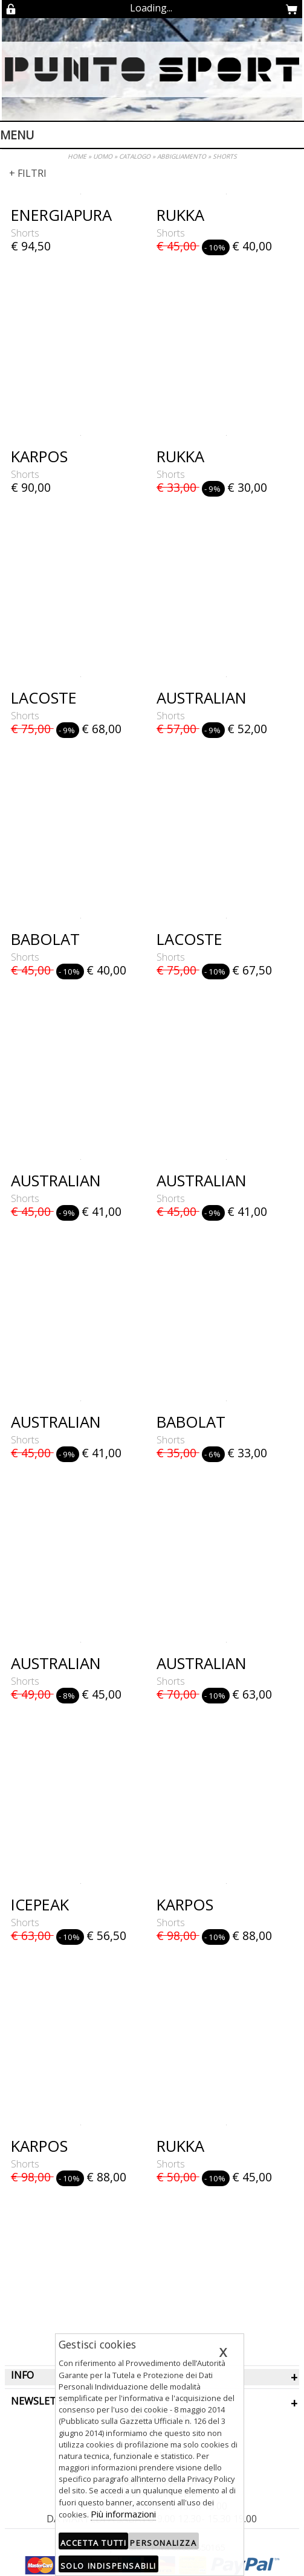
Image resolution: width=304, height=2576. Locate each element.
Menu (17, 135)
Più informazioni (123, 2514)
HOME (77, 156)
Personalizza (163, 2542)
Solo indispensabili (108, 2565)
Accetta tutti (93, 2542)
